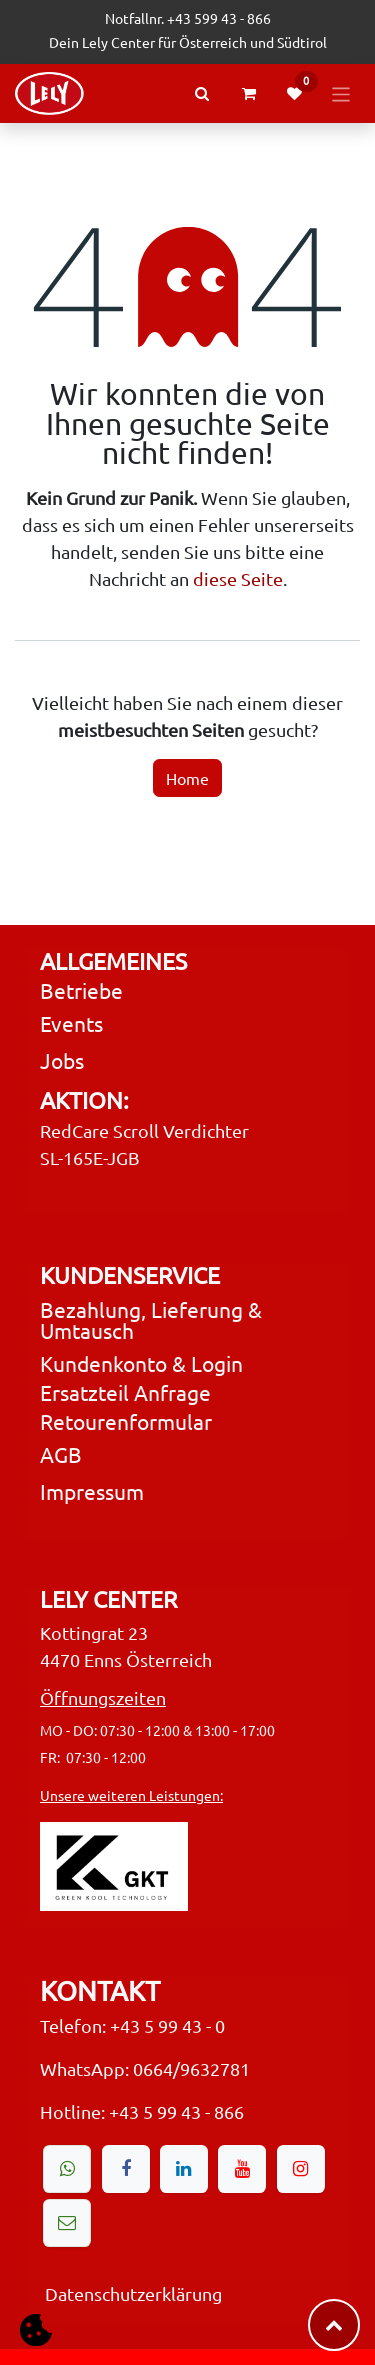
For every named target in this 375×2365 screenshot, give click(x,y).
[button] (35, 2329)
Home (187, 778)
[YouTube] (242, 2169)
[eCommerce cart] (249, 94)
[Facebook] (126, 2169)
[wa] (67, 2169)
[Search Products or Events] (202, 93)
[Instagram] (301, 2169)
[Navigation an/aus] (341, 93)
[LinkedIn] (184, 2169)
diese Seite (238, 578)
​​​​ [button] (334, 2325)
